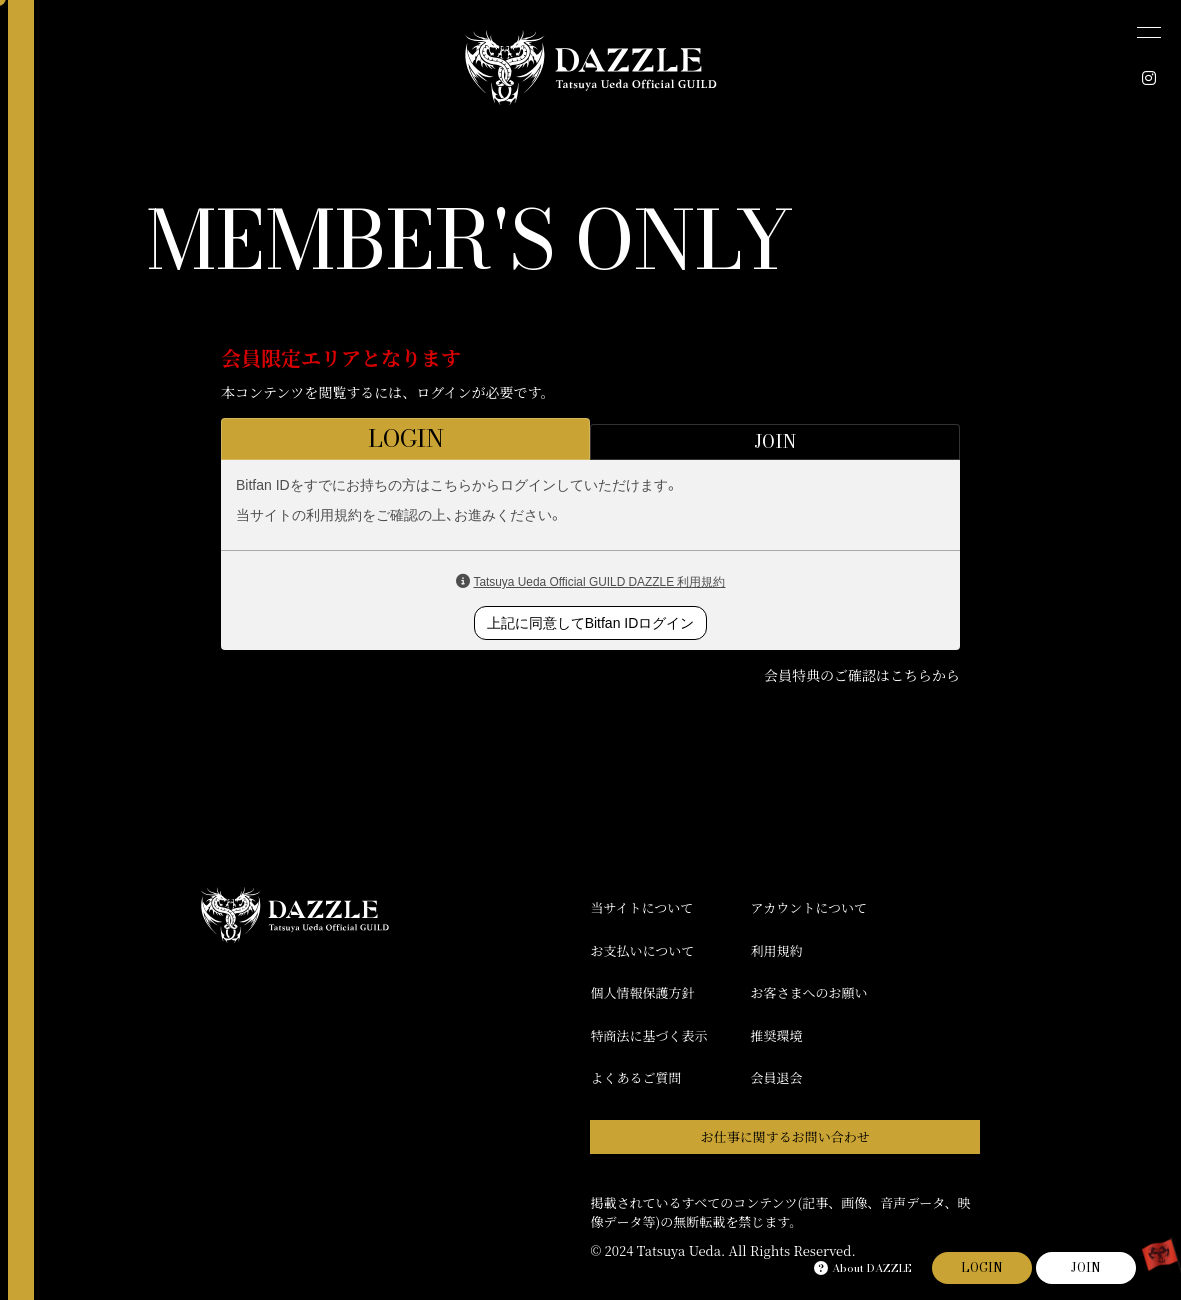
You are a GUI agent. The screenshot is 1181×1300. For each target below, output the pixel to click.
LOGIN (982, 1267)
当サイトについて (641, 907)
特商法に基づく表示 (648, 1035)
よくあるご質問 (635, 1077)
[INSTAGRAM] (1149, 78)
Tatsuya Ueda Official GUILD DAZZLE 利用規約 (599, 582)
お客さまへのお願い (808, 992)
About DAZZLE (863, 1268)
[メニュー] (1149, 32)
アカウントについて (808, 907)
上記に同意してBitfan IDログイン (591, 623)
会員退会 (776, 1077)
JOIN (1086, 1267)
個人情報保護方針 (642, 992)
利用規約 (776, 950)
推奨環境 (776, 1035)
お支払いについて (642, 950)
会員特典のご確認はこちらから (862, 675)
